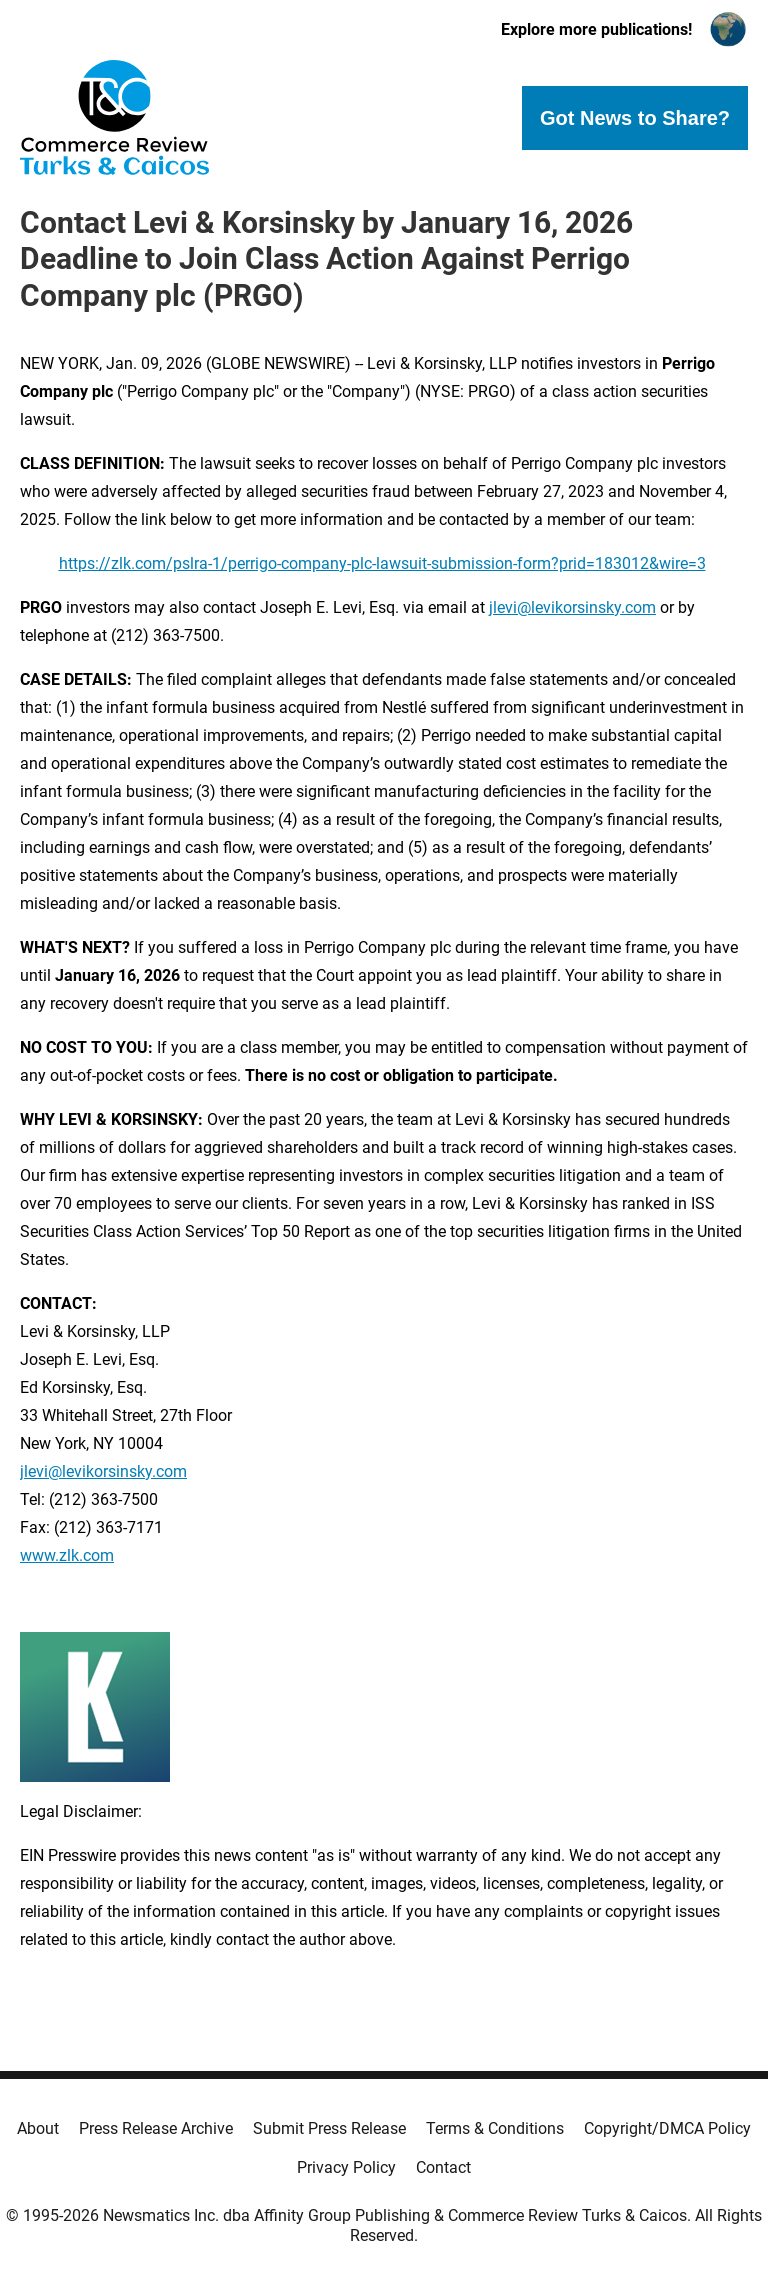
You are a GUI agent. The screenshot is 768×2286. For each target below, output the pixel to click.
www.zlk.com (67, 1555)
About (38, 2128)
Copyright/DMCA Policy (667, 2128)
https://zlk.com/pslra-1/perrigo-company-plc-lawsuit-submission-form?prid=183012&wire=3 (382, 563)
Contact (443, 2167)
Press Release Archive (156, 2128)
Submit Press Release (329, 2128)
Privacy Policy (346, 2167)
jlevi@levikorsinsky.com (572, 607)
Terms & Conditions (495, 2128)
